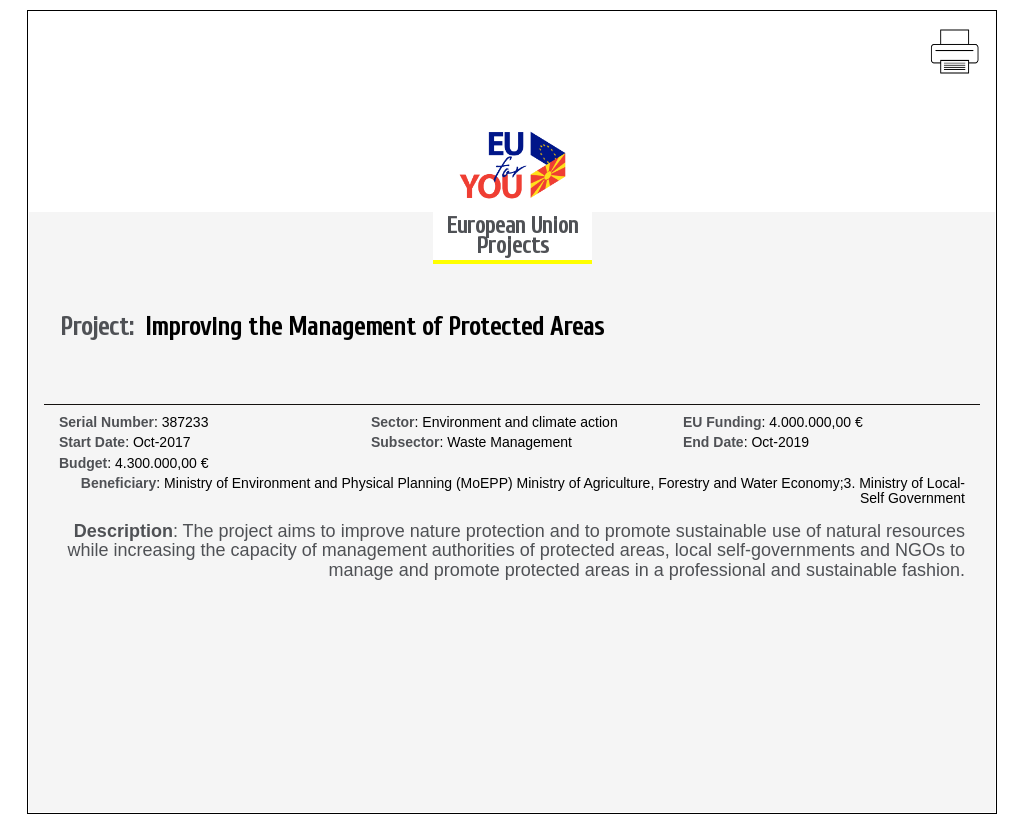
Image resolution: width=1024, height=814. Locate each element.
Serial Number (106, 422)
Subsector (405, 442)
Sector (393, 422)
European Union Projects (512, 235)
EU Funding (722, 422)
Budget (83, 463)
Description (123, 531)
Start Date (92, 442)
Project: (102, 328)
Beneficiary (118, 483)
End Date (713, 442)
